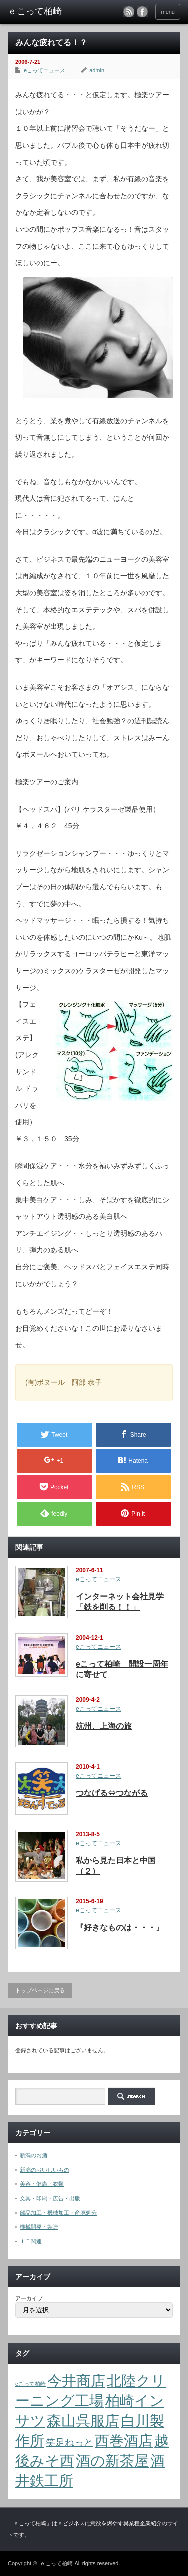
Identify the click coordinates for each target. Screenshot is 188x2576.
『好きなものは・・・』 (120, 1927)
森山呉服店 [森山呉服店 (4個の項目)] (83, 2420)
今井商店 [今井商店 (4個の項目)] (76, 2380)
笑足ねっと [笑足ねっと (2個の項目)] (69, 2442)
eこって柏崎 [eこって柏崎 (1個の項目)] (30, 2384)
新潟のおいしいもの (44, 2170)
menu (168, 12)
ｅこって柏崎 (56, 2563)
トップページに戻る (40, 1990)
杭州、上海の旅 (104, 1726)
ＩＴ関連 (31, 2241)
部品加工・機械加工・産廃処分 (58, 2213)
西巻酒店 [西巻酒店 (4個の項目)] (124, 2440)
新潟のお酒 (33, 2155)
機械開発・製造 (39, 2227)
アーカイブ (29, 2298)
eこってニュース (44, 70)
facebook (142, 11)
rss (128, 11)
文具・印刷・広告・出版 (50, 2198)
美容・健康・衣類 (42, 2184)
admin (96, 70)
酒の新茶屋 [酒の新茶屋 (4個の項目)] (112, 2460)
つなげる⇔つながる (112, 1793)
